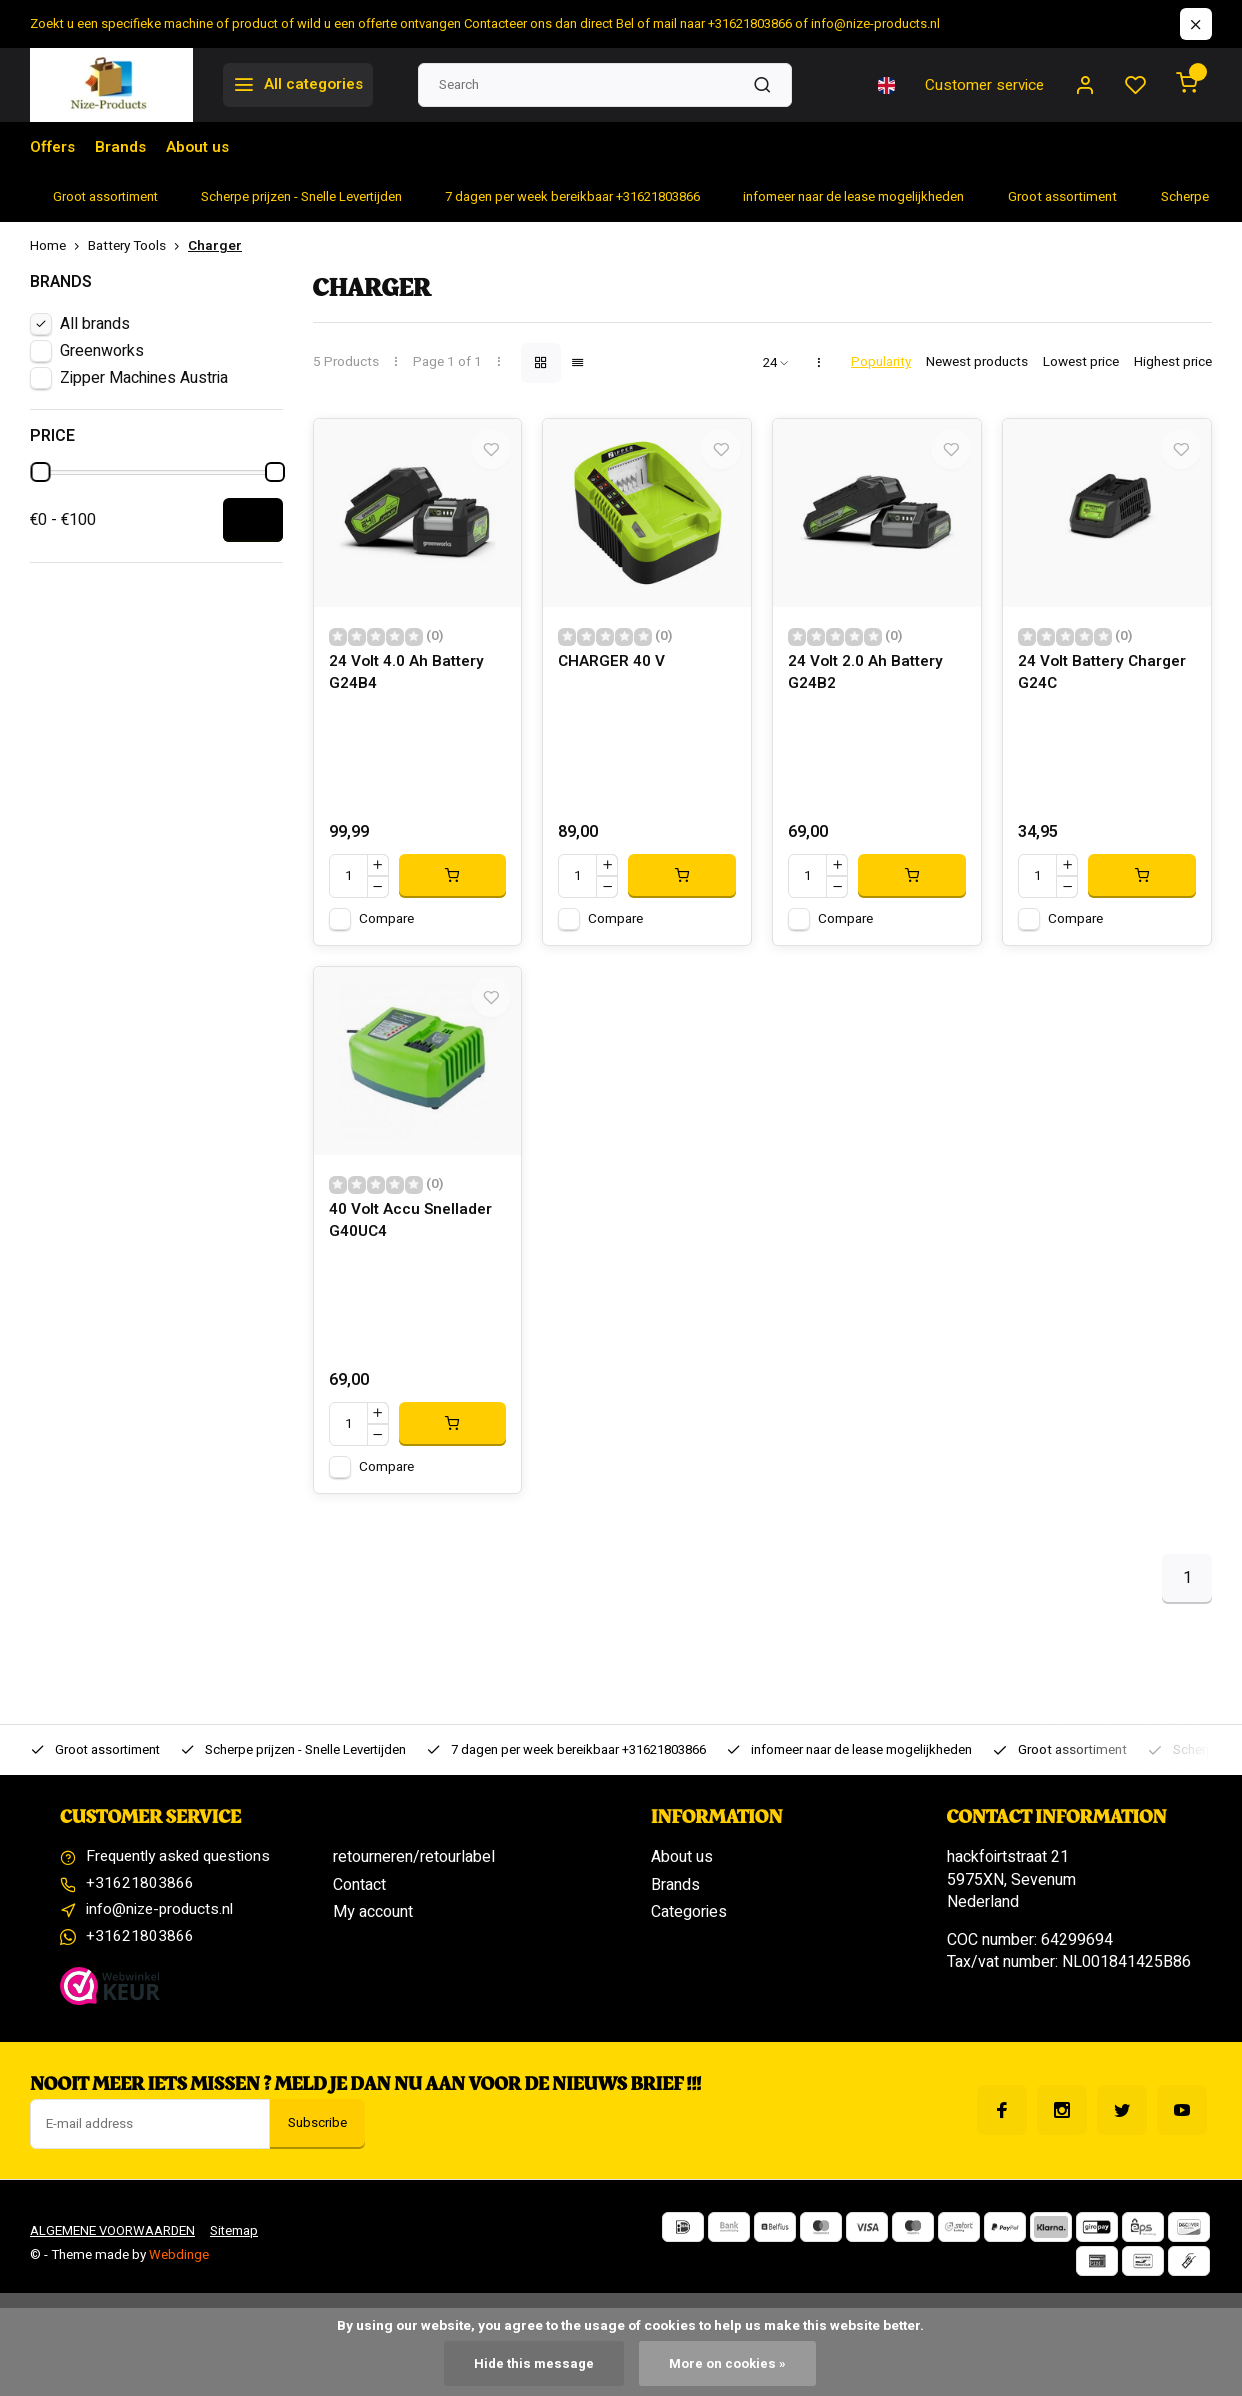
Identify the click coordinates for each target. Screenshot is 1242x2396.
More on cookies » (728, 2363)
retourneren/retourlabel (414, 1881)
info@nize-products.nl (162, 1935)
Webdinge (179, 2282)
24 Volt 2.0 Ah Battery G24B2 (868, 685)
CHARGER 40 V (612, 674)
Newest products (977, 362)
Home (59, 246)
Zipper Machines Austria (144, 378)
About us (202, 147)
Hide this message (533, 2363)
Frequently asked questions (183, 1881)
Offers (53, 147)
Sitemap (239, 2258)
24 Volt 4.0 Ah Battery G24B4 (409, 685)
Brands (123, 147)
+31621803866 (140, 1908)
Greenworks (102, 351)
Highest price (1173, 362)
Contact (359, 1908)
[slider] (40, 472)
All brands (95, 324)
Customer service (979, 85)
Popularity (881, 362)
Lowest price (1081, 362)
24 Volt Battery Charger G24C (1106, 685)
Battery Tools (138, 246)
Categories (689, 1935)
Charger (215, 246)
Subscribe (317, 2150)
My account (373, 1935)
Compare (386, 930)
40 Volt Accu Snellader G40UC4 (413, 1244)
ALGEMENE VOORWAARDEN (114, 2258)
